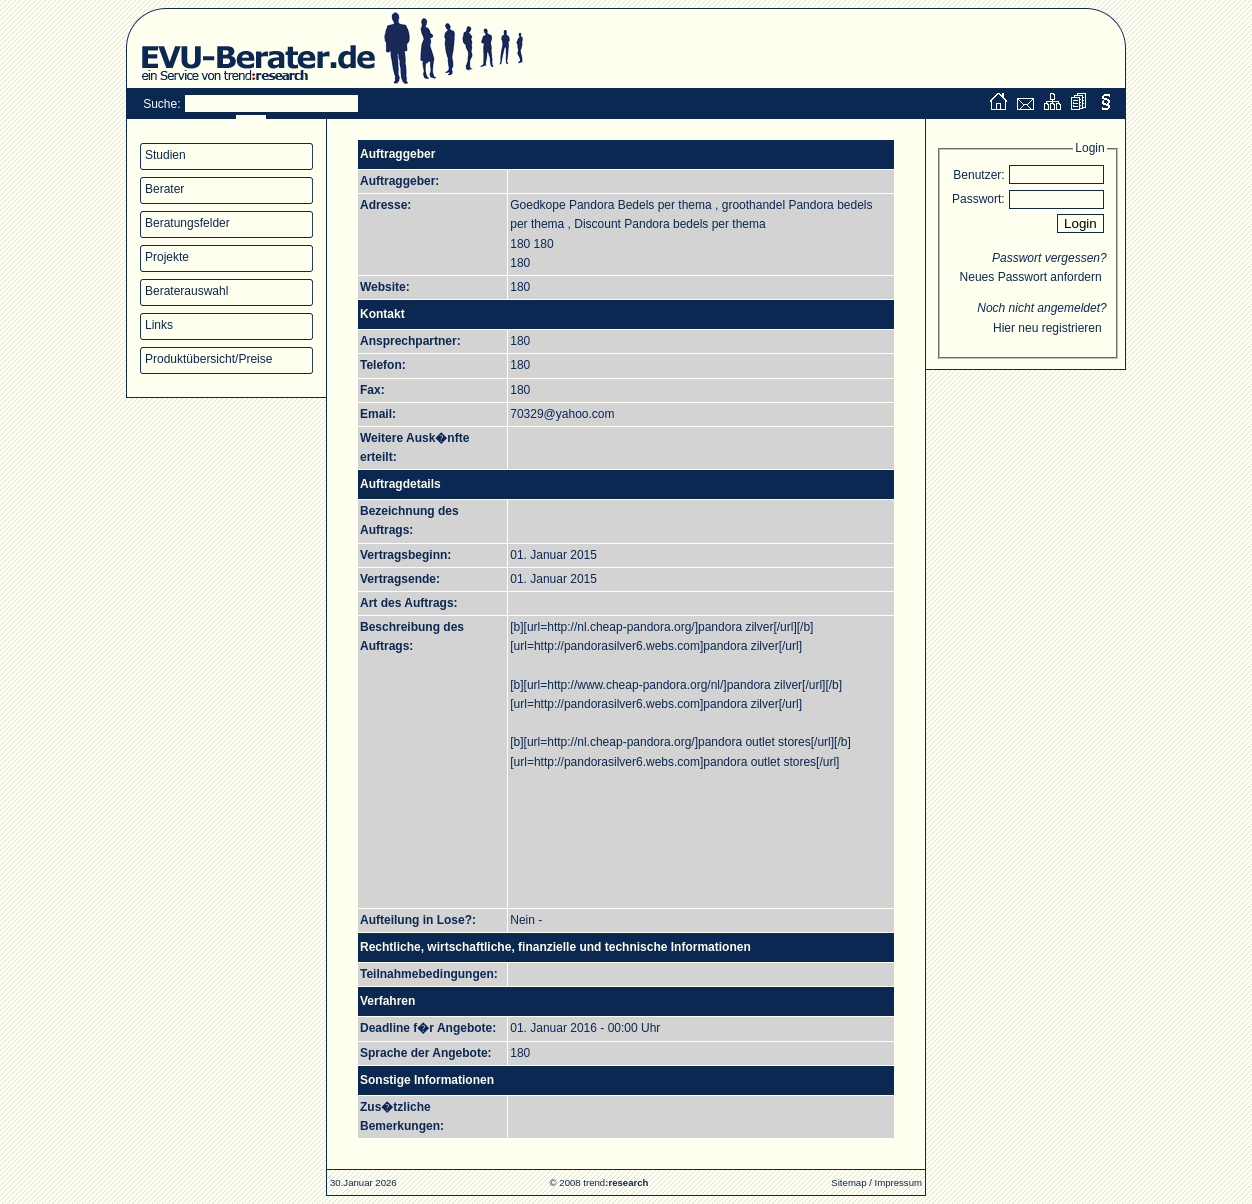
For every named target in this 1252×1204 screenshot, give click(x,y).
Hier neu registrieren (1047, 328)
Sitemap (848, 1182)
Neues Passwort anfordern (1031, 277)
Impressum (898, 1182)
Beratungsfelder (187, 223)
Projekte (167, 257)
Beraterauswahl (186, 291)
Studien (165, 155)
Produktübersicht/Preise (208, 359)
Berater (164, 189)
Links (159, 325)
